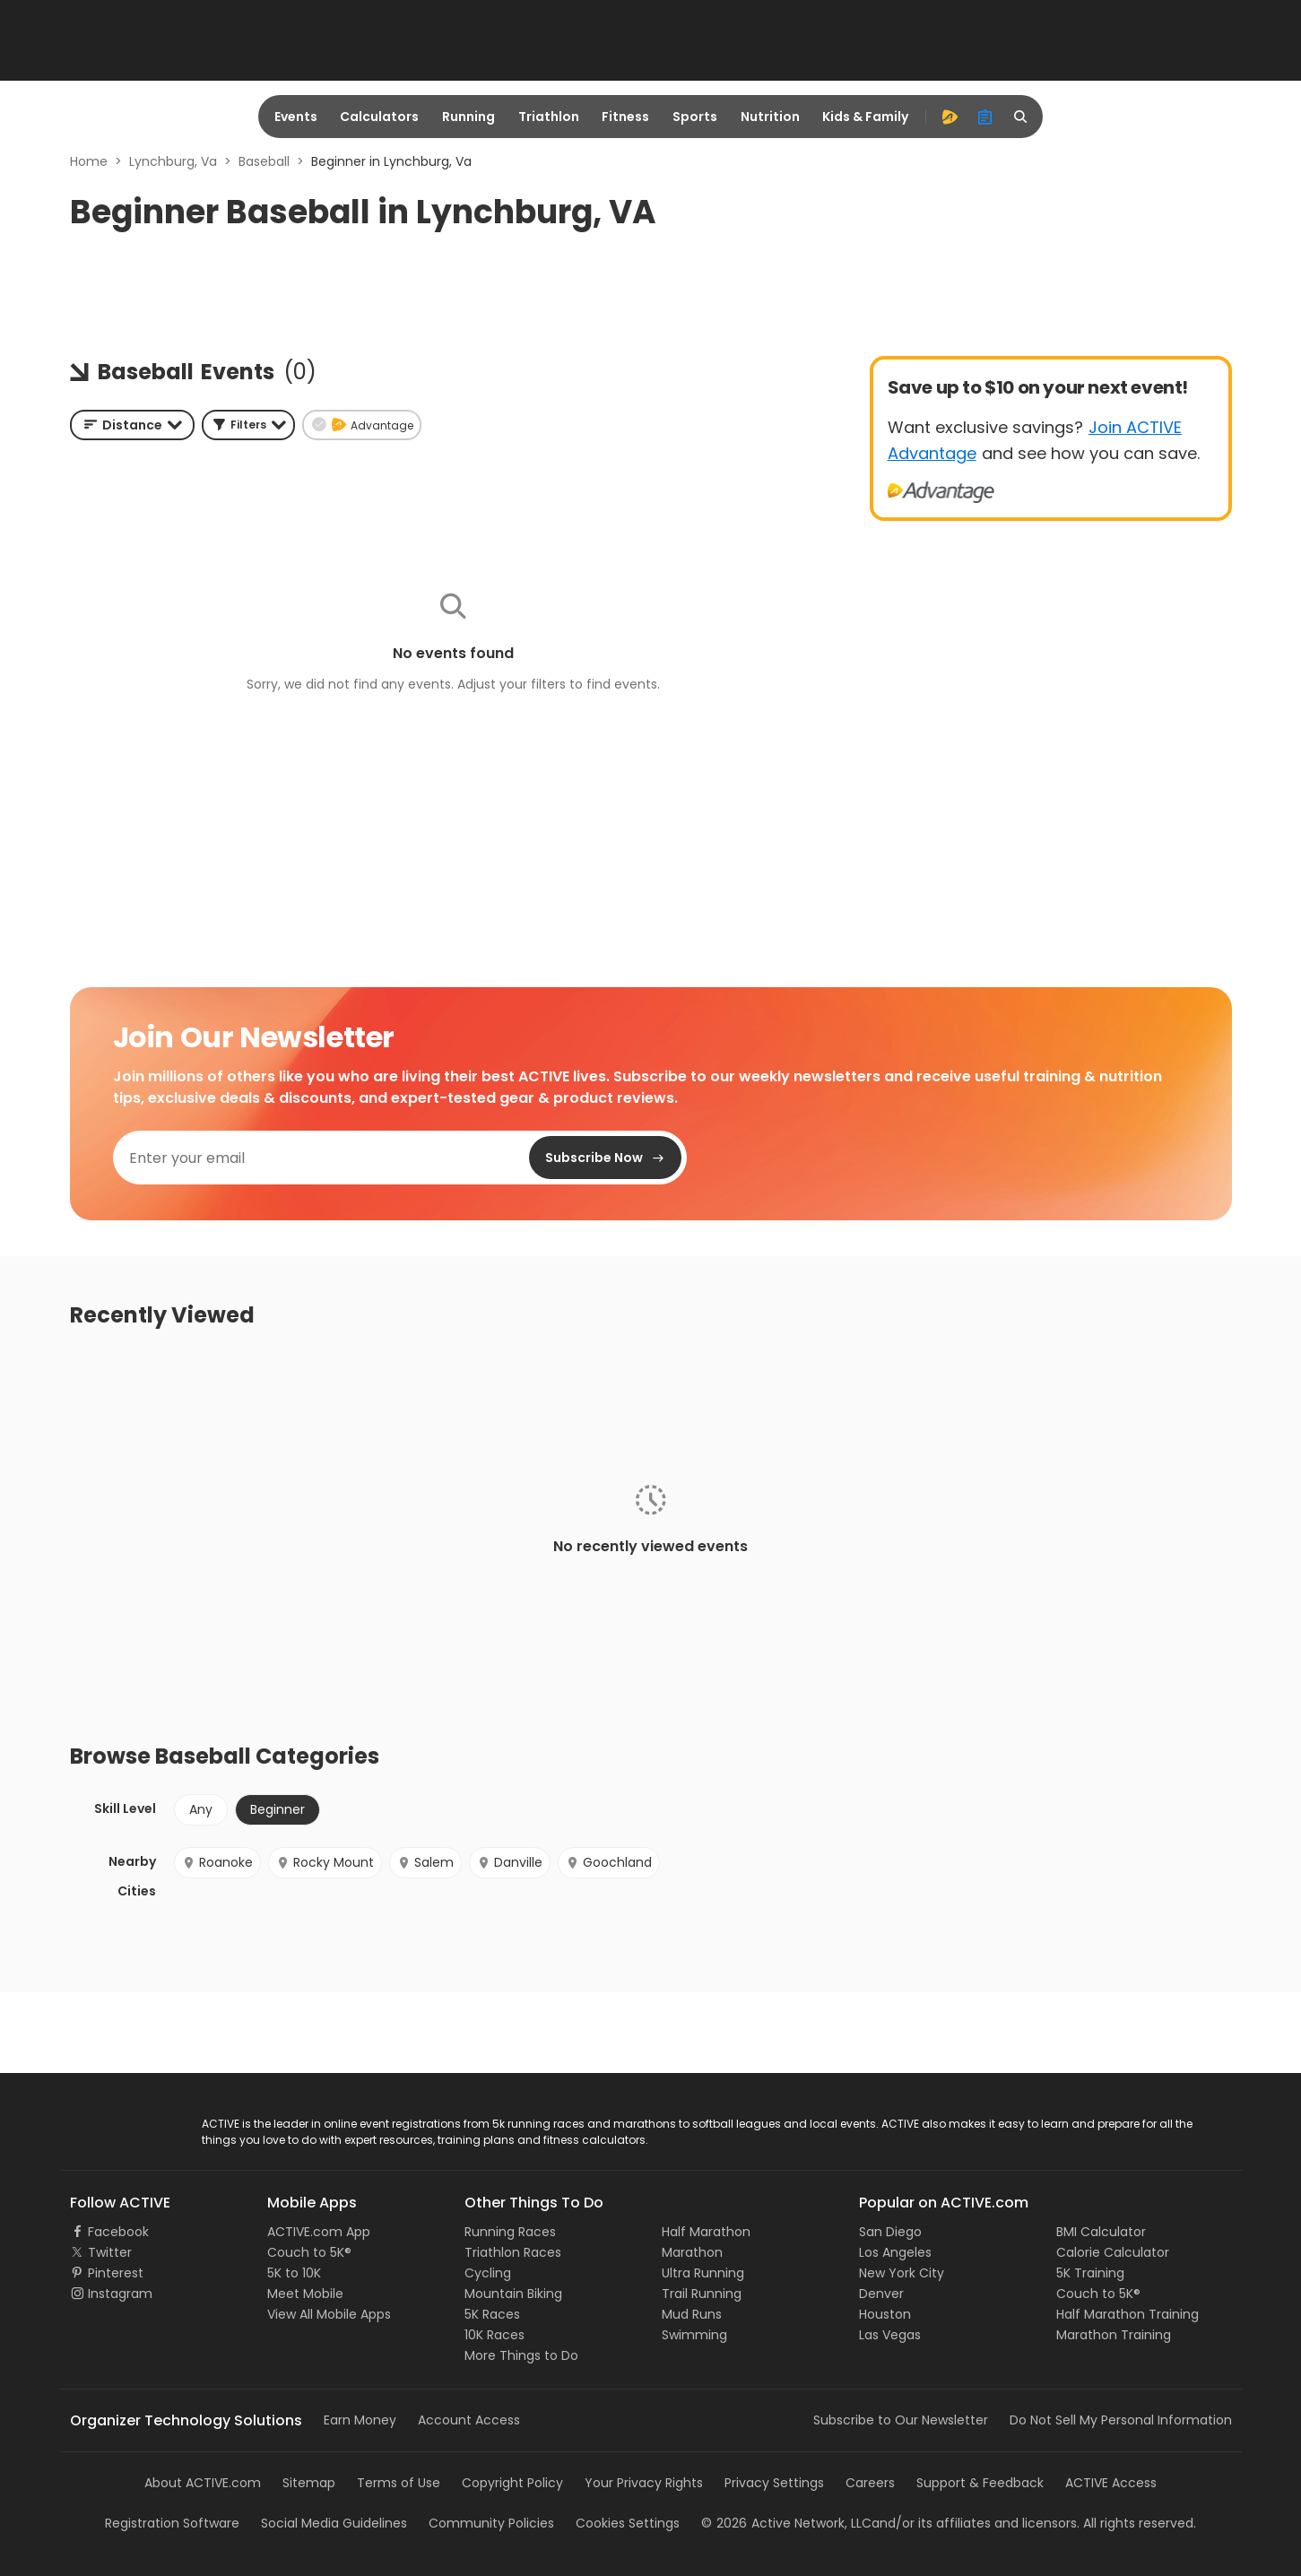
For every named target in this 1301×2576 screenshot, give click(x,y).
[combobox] (132, 425)
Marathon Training (1113, 2335)
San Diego (890, 2232)
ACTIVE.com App (318, 2232)
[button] (248, 425)
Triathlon (548, 117)
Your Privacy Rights (644, 2483)
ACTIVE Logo (108, 2125)
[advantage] (949, 116)
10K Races (494, 2335)
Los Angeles (895, 2252)
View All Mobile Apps (329, 2314)
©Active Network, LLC (786, 2523)
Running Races (510, 2232)
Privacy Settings (774, 2483)
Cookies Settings (628, 2523)
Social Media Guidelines (334, 2523)
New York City (901, 2273)
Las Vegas (890, 2335)
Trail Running (702, 2294)
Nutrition (770, 117)
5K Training (1090, 2273)
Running (468, 117)
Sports (694, 117)
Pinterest (115, 2273)
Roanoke (217, 1862)
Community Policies (491, 2523)
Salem (425, 1862)
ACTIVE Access (1111, 2483)
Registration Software (172, 2523)
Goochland (609, 1862)
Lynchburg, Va (173, 161)
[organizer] (985, 116)
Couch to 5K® (309, 2252)
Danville (509, 1862)
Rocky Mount (325, 1862)
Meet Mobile (305, 2294)
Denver (881, 2294)
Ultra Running (703, 2273)
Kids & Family (865, 117)
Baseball (264, 161)
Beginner (277, 1809)
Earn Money (360, 2420)
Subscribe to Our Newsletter (900, 2420)
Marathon (692, 2252)
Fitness (625, 117)
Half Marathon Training (1127, 2314)
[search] (1021, 116)
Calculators (379, 117)
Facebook (118, 2232)
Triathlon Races (512, 2252)
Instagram (120, 2294)
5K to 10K (294, 2273)
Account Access (469, 2420)
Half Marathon (706, 2232)
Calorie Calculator (1112, 2252)
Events (295, 117)
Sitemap (308, 2483)
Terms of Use (398, 2483)
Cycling (487, 2273)
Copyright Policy (512, 2483)
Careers (870, 2483)
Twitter (110, 2252)
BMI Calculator (1101, 2232)
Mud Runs (692, 2314)
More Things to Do (521, 2355)
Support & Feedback (980, 2483)
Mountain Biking (513, 2294)
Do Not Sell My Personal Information (1121, 2420)
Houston (885, 2314)
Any (200, 1809)
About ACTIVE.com (202, 2483)
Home (89, 161)
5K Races (492, 2314)
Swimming (694, 2335)
